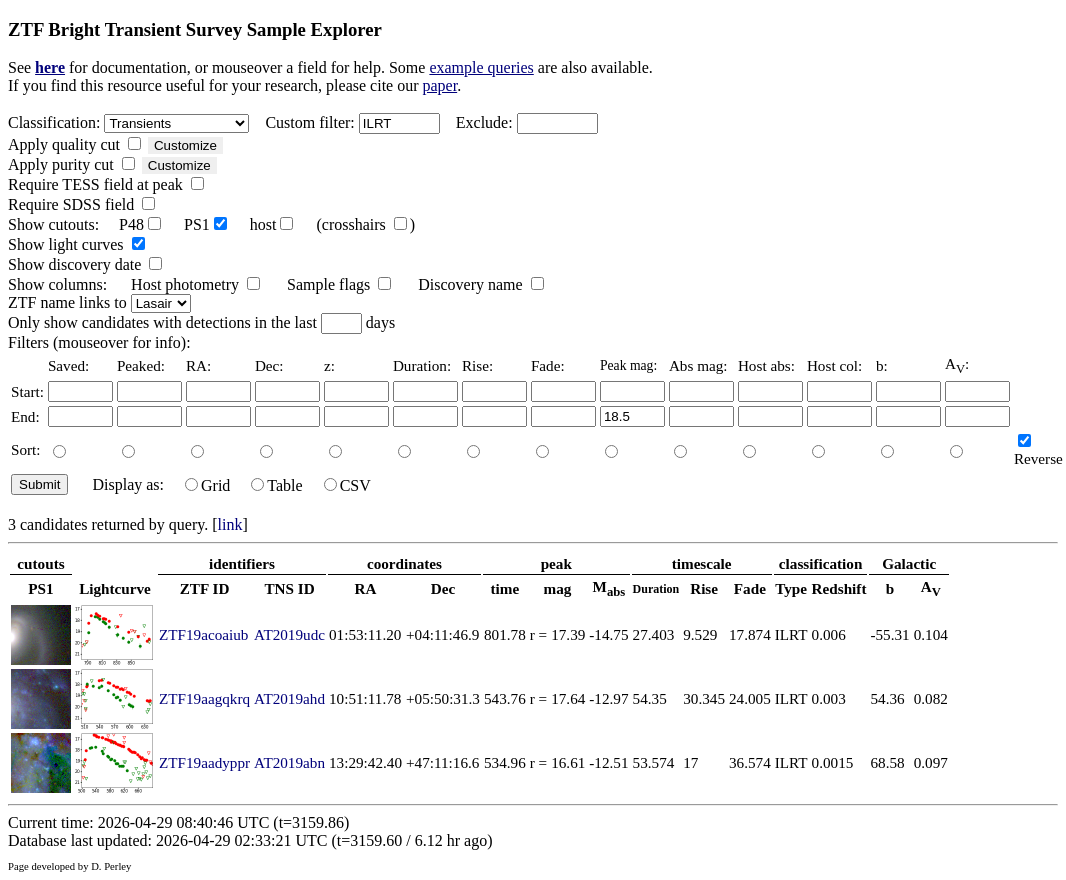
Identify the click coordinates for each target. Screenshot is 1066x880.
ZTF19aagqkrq (204, 698)
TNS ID (289, 588)
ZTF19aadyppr (204, 762)
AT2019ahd (289, 698)
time (505, 588)
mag (558, 588)
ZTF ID (205, 588)
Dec (443, 588)
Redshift (839, 588)
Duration (656, 589)
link (230, 524)
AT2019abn (289, 762)
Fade (750, 588)
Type (791, 588)
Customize (185, 145)
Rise (704, 588)
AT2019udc (289, 634)
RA (366, 588)
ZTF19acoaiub (203, 634)
